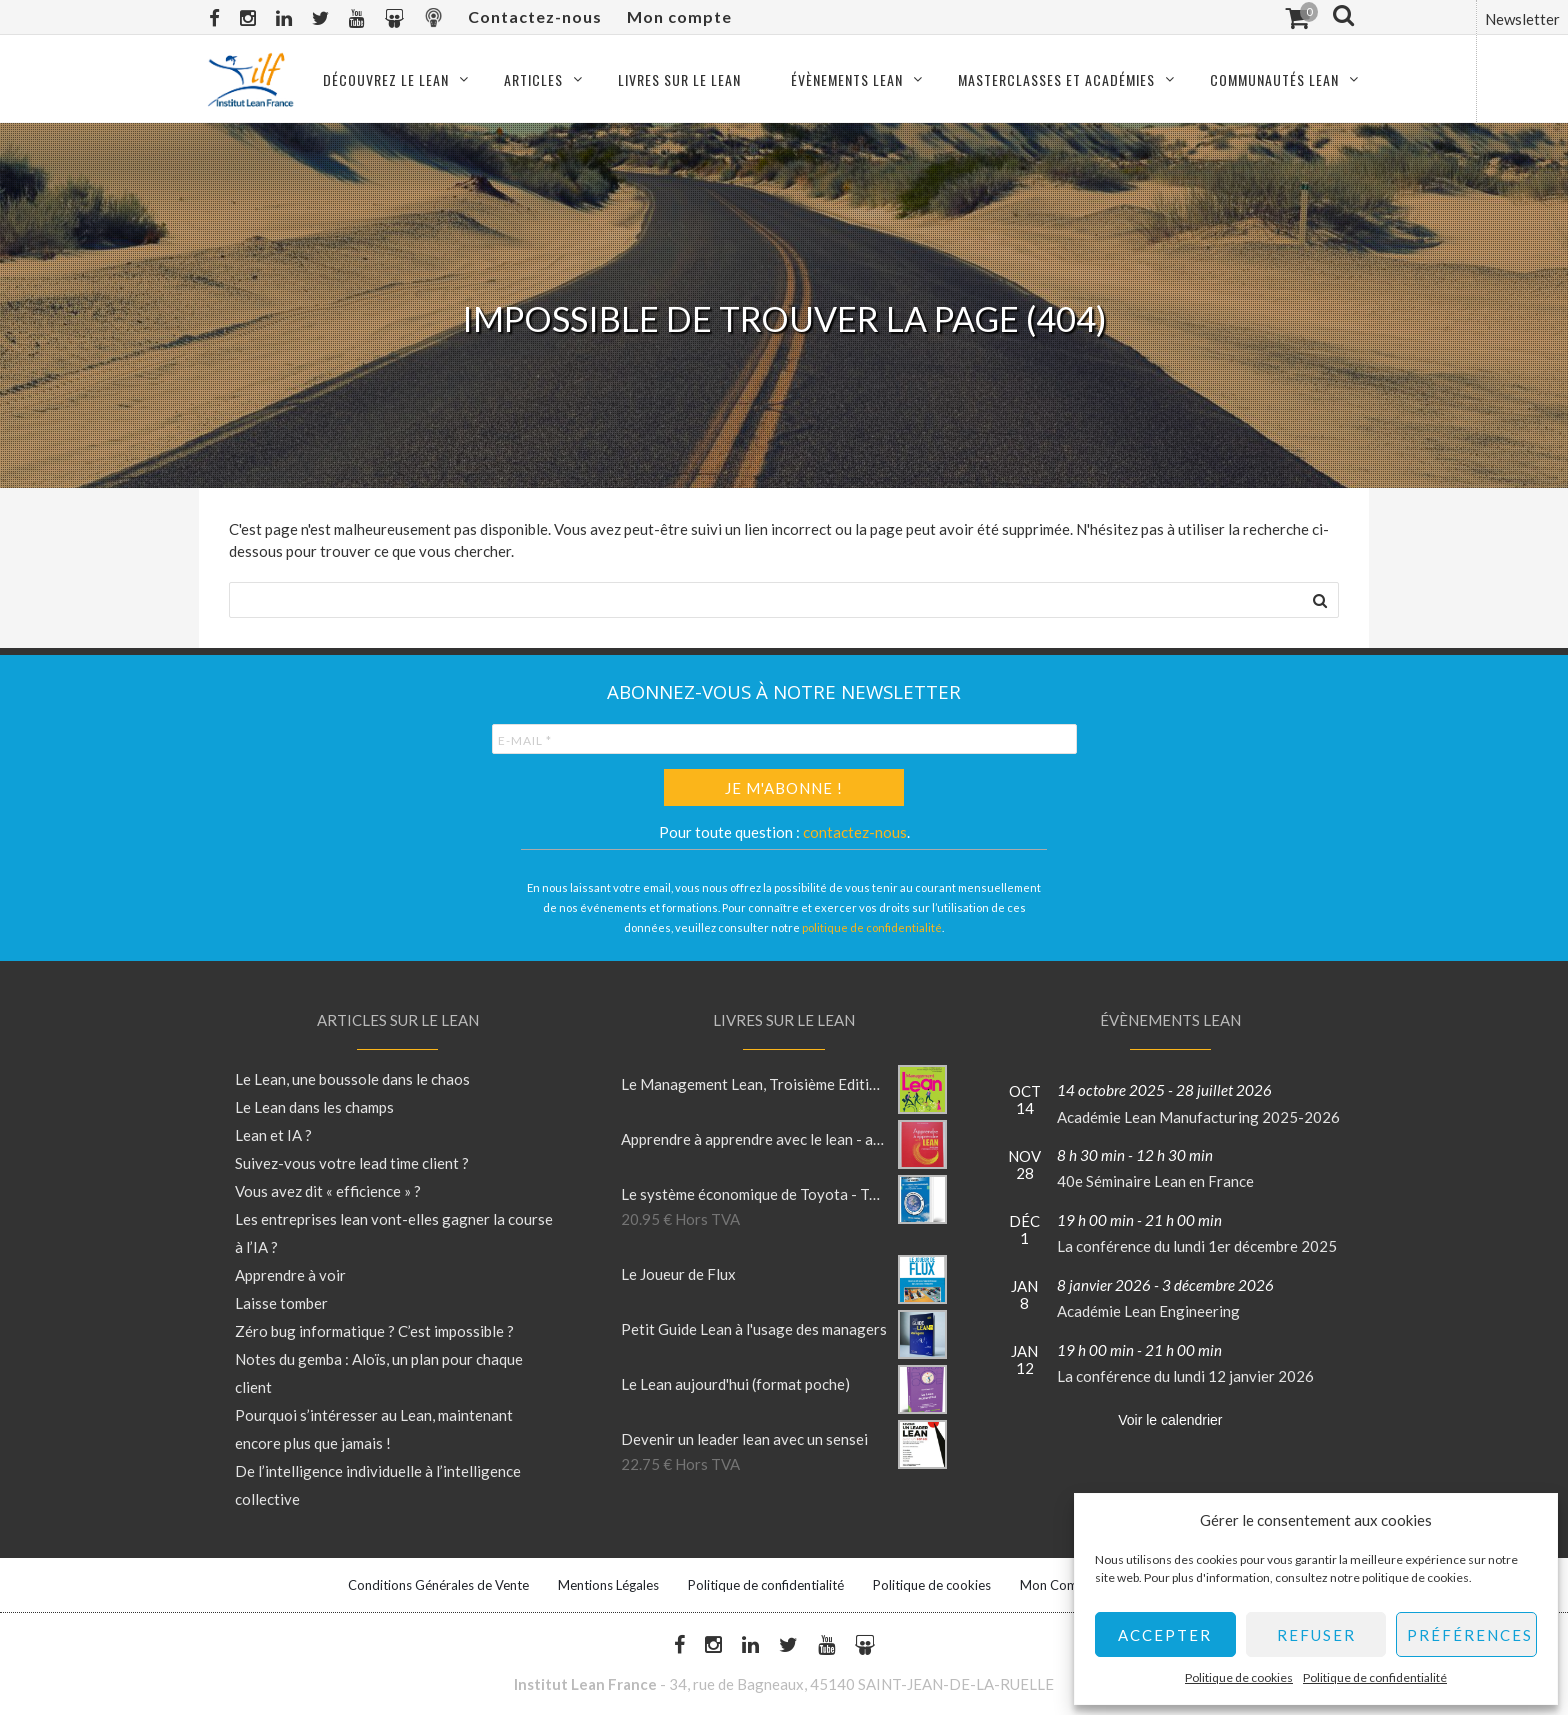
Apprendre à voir (290, 1275)
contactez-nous (855, 832)
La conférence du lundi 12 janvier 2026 (1185, 1376)
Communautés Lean (1274, 79)
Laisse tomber (281, 1303)
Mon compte (679, 16)
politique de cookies (1415, 1577)
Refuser (1316, 1635)
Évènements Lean (847, 79)
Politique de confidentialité (1375, 1677)
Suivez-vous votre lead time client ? (352, 1163)
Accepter (1165, 1635)
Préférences (1470, 1635)
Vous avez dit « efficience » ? (328, 1191)
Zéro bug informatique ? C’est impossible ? (374, 1331)
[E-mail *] (784, 739)
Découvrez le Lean (386, 79)
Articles (533, 79)
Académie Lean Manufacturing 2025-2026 (1198, 1117)
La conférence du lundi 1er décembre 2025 (1197, 1246)
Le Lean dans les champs (314, 1107)
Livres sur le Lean (679, 79)
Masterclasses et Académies (1056, 79)
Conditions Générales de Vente (438, 1585)
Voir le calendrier (1170, 1420)
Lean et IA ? (273, 1135)
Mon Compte (1059, 1585)
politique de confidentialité (872, 927)
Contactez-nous (535, 16)
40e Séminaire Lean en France (1155, 1181)
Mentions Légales (608, 1585)
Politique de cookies (1239, 1677)
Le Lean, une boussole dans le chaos (352, 1079)
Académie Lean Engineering (1148, 1311)
